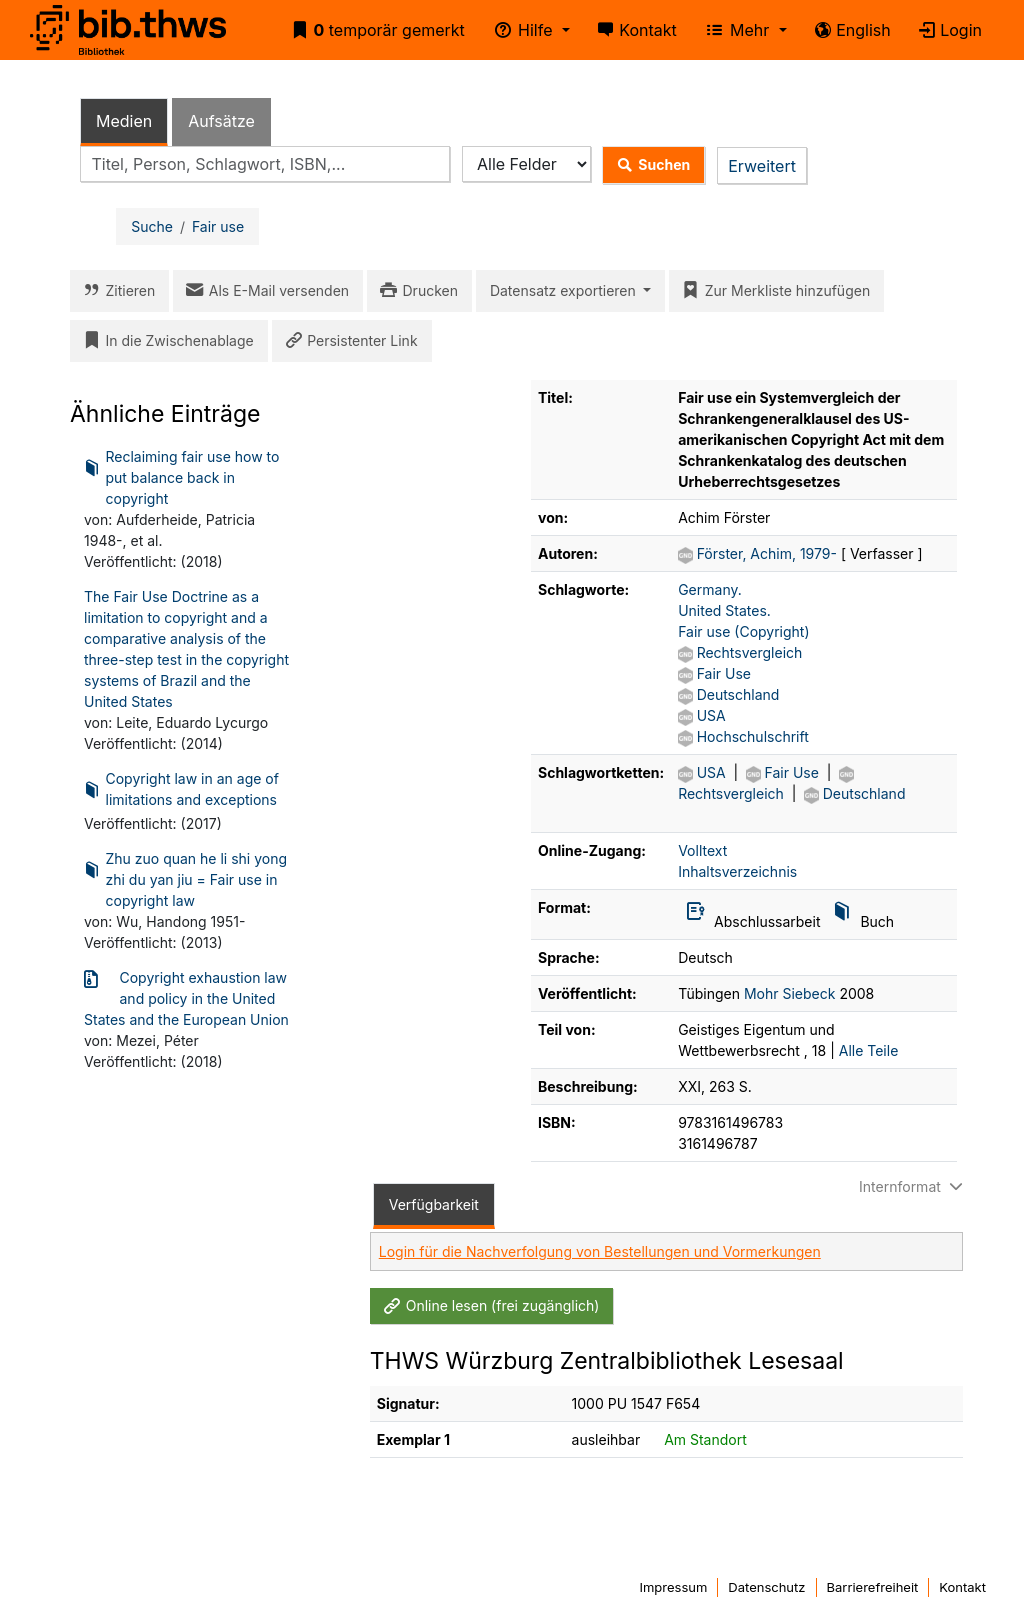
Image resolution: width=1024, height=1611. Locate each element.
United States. (724, 610)
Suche (152, 226)
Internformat (913, 1186)
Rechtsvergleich (750, 652)
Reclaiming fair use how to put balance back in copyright (181, 476)
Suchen (649, 165)
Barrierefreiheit (873, 1587)
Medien (124, 121)
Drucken (415, 291)
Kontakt (633, 30)
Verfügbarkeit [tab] (434, 1204)
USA (711, 715)
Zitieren (115, 291)
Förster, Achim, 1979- (769, 553)
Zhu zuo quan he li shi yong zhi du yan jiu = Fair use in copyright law (185, 878)
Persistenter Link (348, 341)
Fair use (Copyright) (743, 631)
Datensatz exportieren (565, 290)
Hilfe (520, 30)
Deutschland (738, 694)
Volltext (702, 850)
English (849, 30)
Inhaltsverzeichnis (737, 871)
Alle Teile (869, 1050)
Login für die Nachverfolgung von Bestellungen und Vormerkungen (600, 1251)
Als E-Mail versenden (264, 291)
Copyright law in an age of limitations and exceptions (181, 790)
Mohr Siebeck (789, 993)
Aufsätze (221, 121)
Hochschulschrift (753, 736)
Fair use (218, 226)
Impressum (673, 1587)
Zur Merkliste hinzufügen (772, 291)
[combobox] (265, 164)
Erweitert (762, 166)
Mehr (734, 30)
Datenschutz (766, 1587)
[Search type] (526, 164)
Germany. (710, 589)
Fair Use (724, 673)
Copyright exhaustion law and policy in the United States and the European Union (186, 997)
